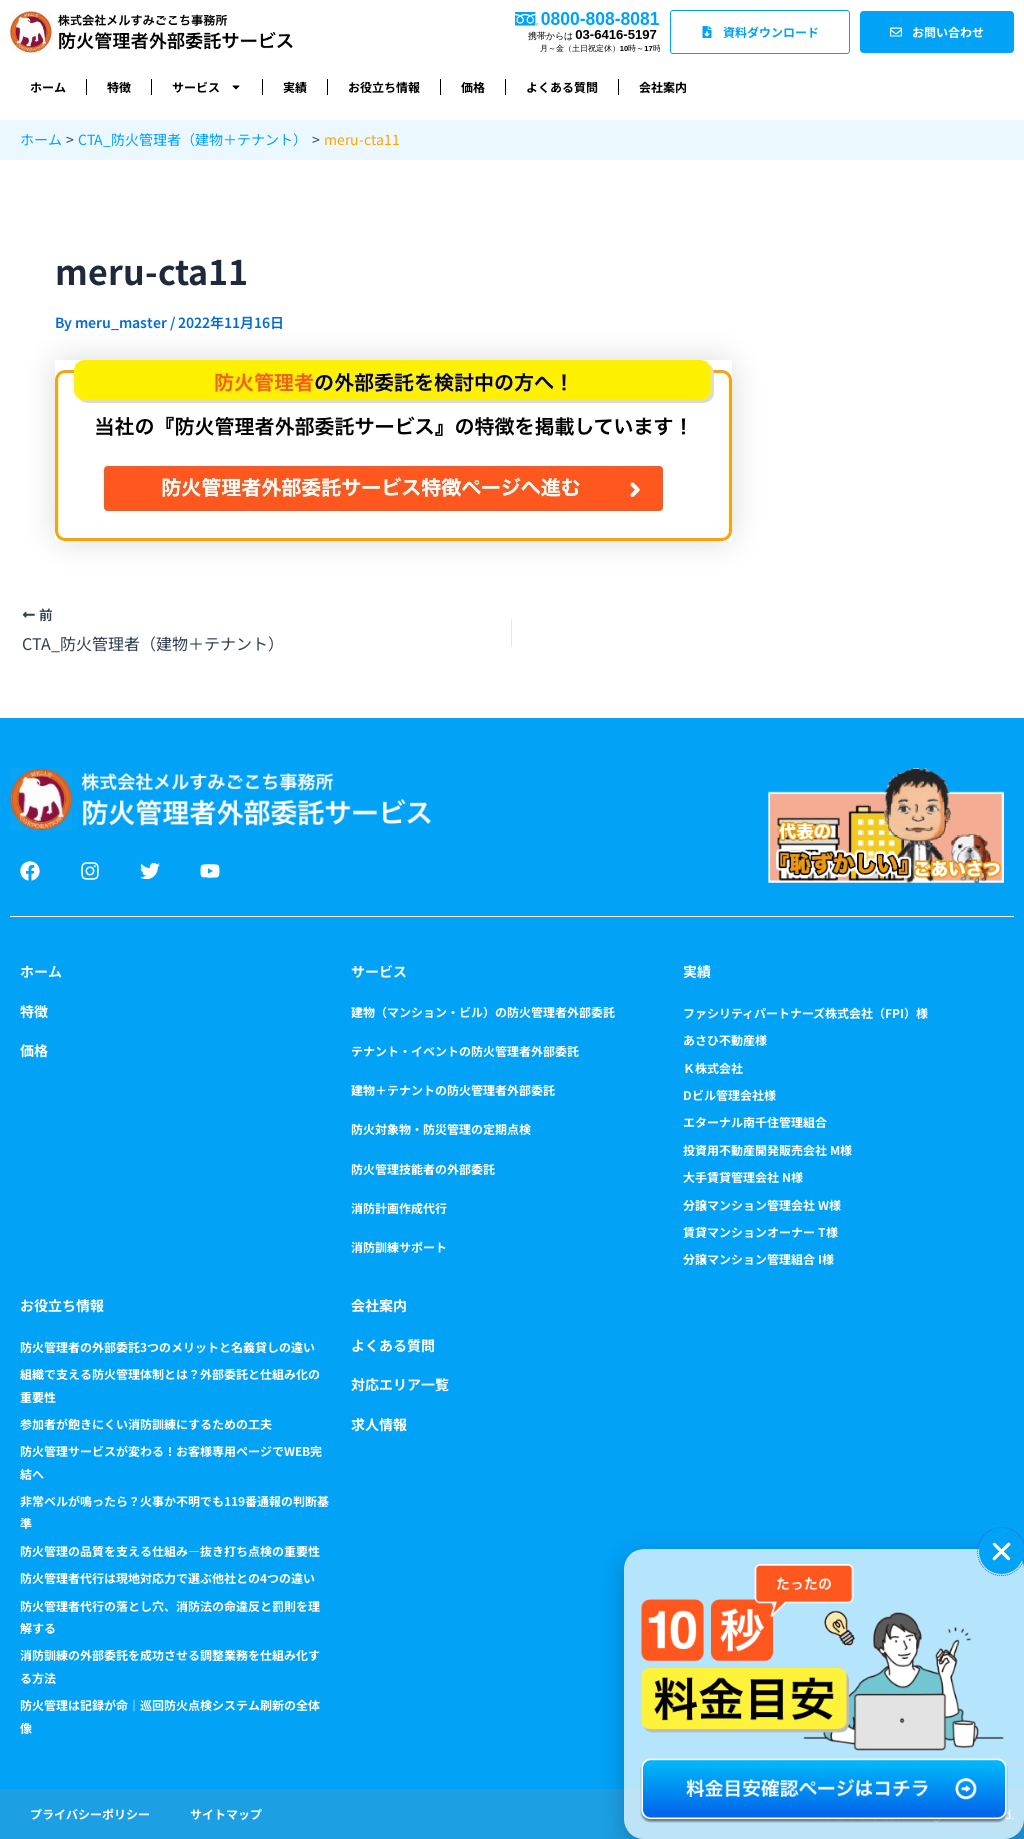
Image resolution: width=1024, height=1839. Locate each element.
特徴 (119, 86)
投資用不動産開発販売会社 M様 (767, 1149)
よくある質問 (562, 86)
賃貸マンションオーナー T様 (760, 1231)
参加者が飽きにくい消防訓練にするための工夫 (146, 1423)
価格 (473, 86)
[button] (1001, 1551)
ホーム (48, 86)
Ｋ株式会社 (713, 1067)
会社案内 (663, 86)
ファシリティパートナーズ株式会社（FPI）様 (805, 1012)
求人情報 (379, 1424)
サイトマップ (226, 1813)
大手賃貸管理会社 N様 (743, 1176)
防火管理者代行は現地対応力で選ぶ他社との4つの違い (167, 1577)
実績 (295, 86)
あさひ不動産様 (725, 1039)
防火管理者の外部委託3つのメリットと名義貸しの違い (167, 1346)
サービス (207, 87)
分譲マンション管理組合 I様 (758, 1258)
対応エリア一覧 (400, 1384)
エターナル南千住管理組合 (755, 1121)
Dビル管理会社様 (729, 1094)
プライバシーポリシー (90, 1813)
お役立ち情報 (384, 86)
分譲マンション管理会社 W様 (762, 1204)
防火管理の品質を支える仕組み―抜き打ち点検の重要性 (170, 1550)
